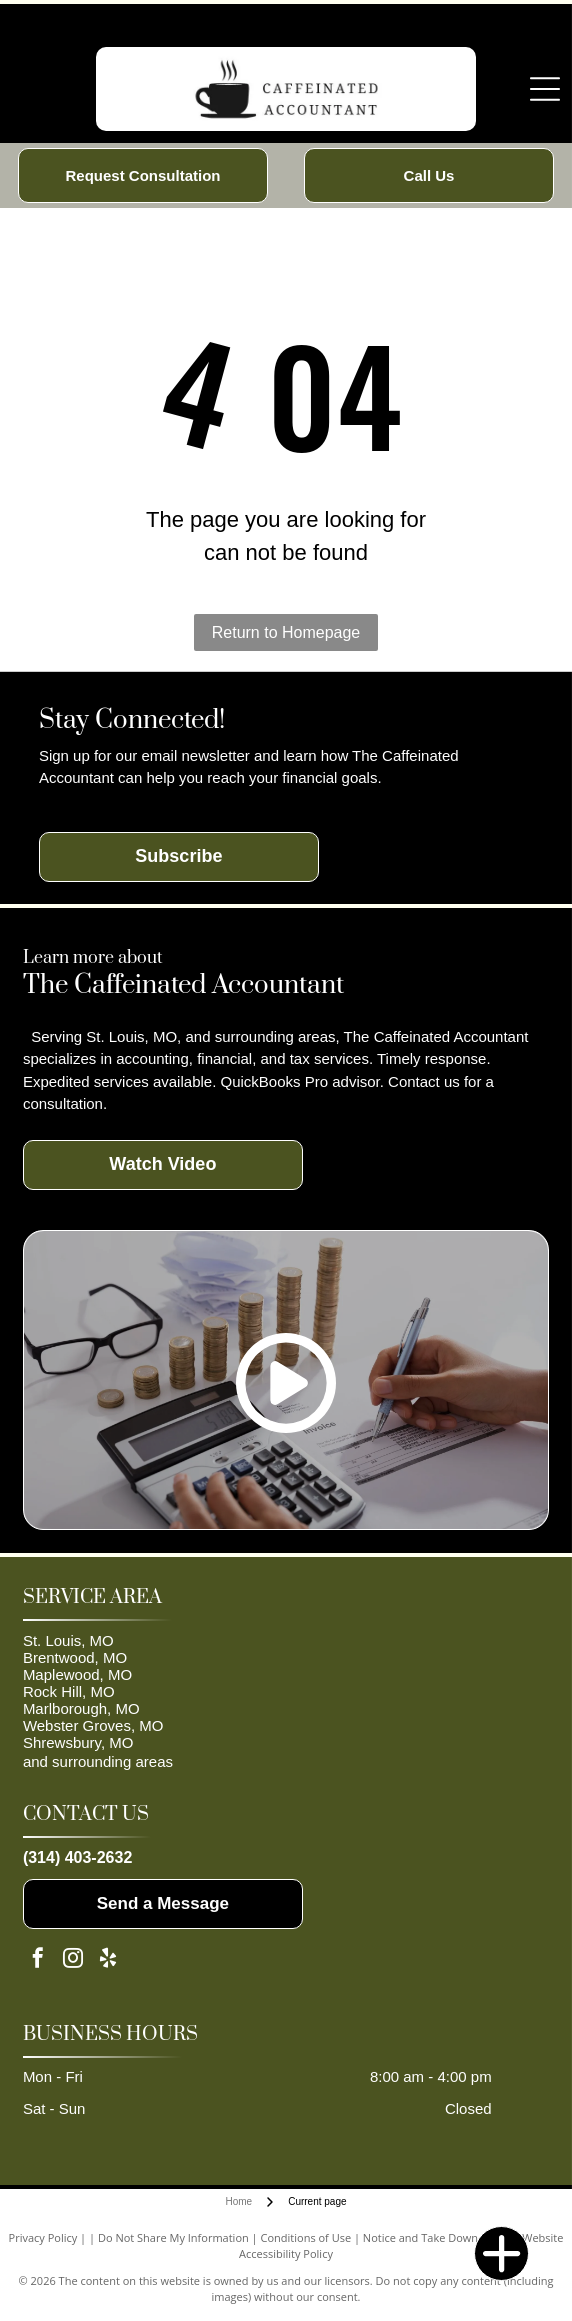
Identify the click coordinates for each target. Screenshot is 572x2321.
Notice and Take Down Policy (437, 2237)
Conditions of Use (306, 2237)
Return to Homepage (286, 632)
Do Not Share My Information (173, 2237)
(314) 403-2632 (77, 1857)
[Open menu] (545, 89)
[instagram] (73, 1960)
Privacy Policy (43, 2237)
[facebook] (38, 1960)
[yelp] (108, 1960)
